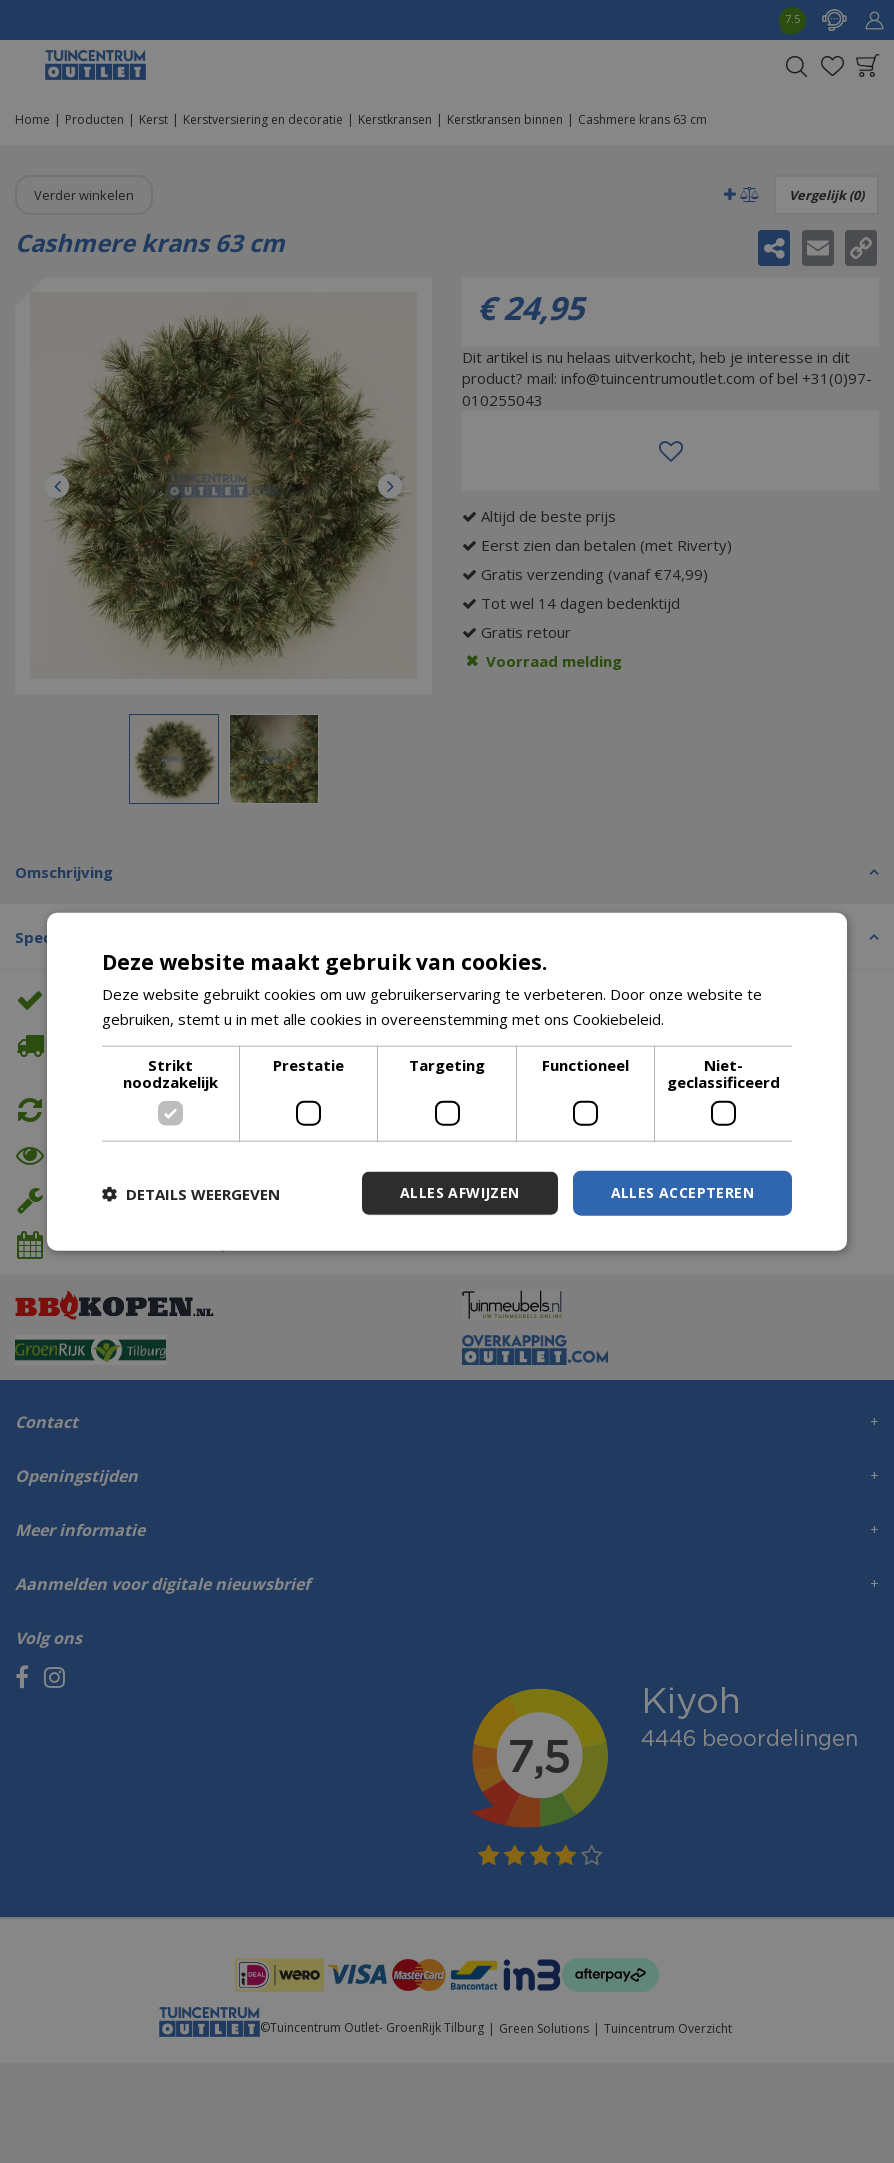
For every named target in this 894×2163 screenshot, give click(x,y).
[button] (191, 1193)
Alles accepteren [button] (682, 1192)
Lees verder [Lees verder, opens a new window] (710, 1018)
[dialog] (447, 1081)
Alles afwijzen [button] (460, 1192)
